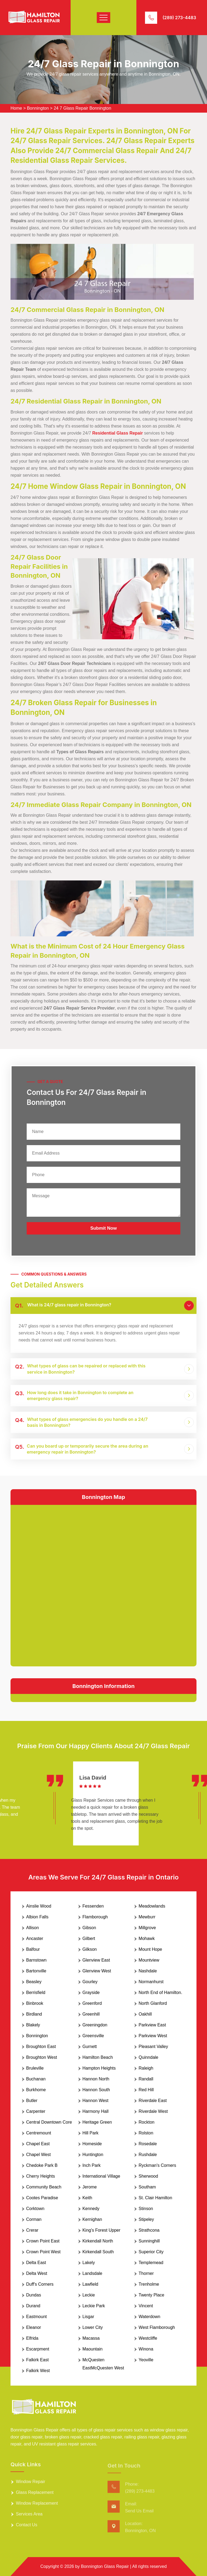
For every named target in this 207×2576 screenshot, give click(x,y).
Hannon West (95, 2100)
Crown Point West (43, 2251)
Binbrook (34, 2003)
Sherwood (148, 2176)
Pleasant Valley (153, 2046)
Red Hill (146, 2089)
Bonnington (38, 108)
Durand (33, 2305)
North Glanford (153, 2003)
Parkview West (153, 2035)
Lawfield (90, 2284)
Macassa (91, 2338)
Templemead (151, 2262)
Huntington (92, 2154)
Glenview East (96, 1960)
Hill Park (90, 2133)
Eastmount (36, 2316)
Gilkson (89, 1949)
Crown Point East (43, 2241)
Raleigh (146, 2068)
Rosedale (148, 2143)
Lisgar (88, 2316)
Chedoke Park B (42, 2165)
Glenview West (96, 1971)
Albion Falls (37, 1917)
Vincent (146, 2305)
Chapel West (38, 2154)
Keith (87, 2197)
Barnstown (36, 1960)
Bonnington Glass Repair (105, 2566)
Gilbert (88, 1938)
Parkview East (152, 2025)
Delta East (36, 2262)
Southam (147, 2187)
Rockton (146, 2122)
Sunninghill (149, 2241)
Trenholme (149, 2284)
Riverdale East (153, 2100)
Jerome (89, 2187)
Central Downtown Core (49, 2122)
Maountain (92, 2349)
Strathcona (149, 2230)
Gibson (89, 1927)
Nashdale (148, 1971)
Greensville (93, 2035)
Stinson (146, 2208)
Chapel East (38, 2143)
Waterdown (149, 2316)
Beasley (34, 1981)
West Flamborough (157, 2327)
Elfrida (32, 2338)
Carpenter (35, 2111)
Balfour (33, 1949)
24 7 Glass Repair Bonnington (82, 108)
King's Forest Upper (101, 2230)
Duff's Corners (39, 2284)
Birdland (34, 2014)
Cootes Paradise (42, 2197)
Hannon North (95, 2079)
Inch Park (91, 2165)
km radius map (103, 1584)
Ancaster (34, 1938)
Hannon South (96, 2089)
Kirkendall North (97, 2241)
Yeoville (146, 2360)
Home (16, 108)
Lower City (92, 2327)
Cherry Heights (40, 2176)
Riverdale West (153, 2111)
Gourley (90, 1981)
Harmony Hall (95, 2111)
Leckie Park (93, 2305)
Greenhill (91, 2014)
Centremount (38, 2133)
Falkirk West (38, 2370)
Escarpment (37, 2349)
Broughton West (41, 2057)
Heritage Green (97, 2122)
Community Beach (43, 2187)
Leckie (88, 2295)
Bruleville (35, 2068)
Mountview (149, 1960)
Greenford (92, 2003)
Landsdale (92, 2273)
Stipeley (146, 2219)
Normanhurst (151, 1981)
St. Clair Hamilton (155, 2197)
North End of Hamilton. (160, 1992)
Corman (34, 2219)
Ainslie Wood (38, 1906)
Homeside (92, 2143)
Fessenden (93, 1906)
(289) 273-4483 (179, 17)
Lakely (88, 2262)
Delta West (36, 2273)
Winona (146, 2349)
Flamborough (95, 1917)
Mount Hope (150, 1949)
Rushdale (148, 2154)
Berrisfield (35, 1992)
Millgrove (147, 1927)
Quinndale (148, 2057)
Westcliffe (148, 2338)
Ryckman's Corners (157, 2165)
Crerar (32, 2230)
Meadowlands (152, 1906)
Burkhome (36, 2089)
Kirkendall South (98, 2251)
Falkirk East (37, 2360)
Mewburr (147, 1917)
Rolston (146, 2133)
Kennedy (90, 2208)
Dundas (33, 2295)
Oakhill (145, 2014)
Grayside (91, 1992)
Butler (31, 2100)
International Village (101, 2176)
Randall (146, 2079)
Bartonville (36, 1971)
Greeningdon (95, 2025)
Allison (32, 1927)
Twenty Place (151, 2295)
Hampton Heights (99, 2068)
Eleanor (33, 2327)
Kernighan (92, 2219)
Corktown (35, 2208)
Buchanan (36, 2079)
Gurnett (89, 2046)
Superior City (151, 2251)
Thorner (146, 2273)
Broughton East (41, 2046)
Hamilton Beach (97, 2057)
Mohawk (147, 1938)
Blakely (33, 2025)
